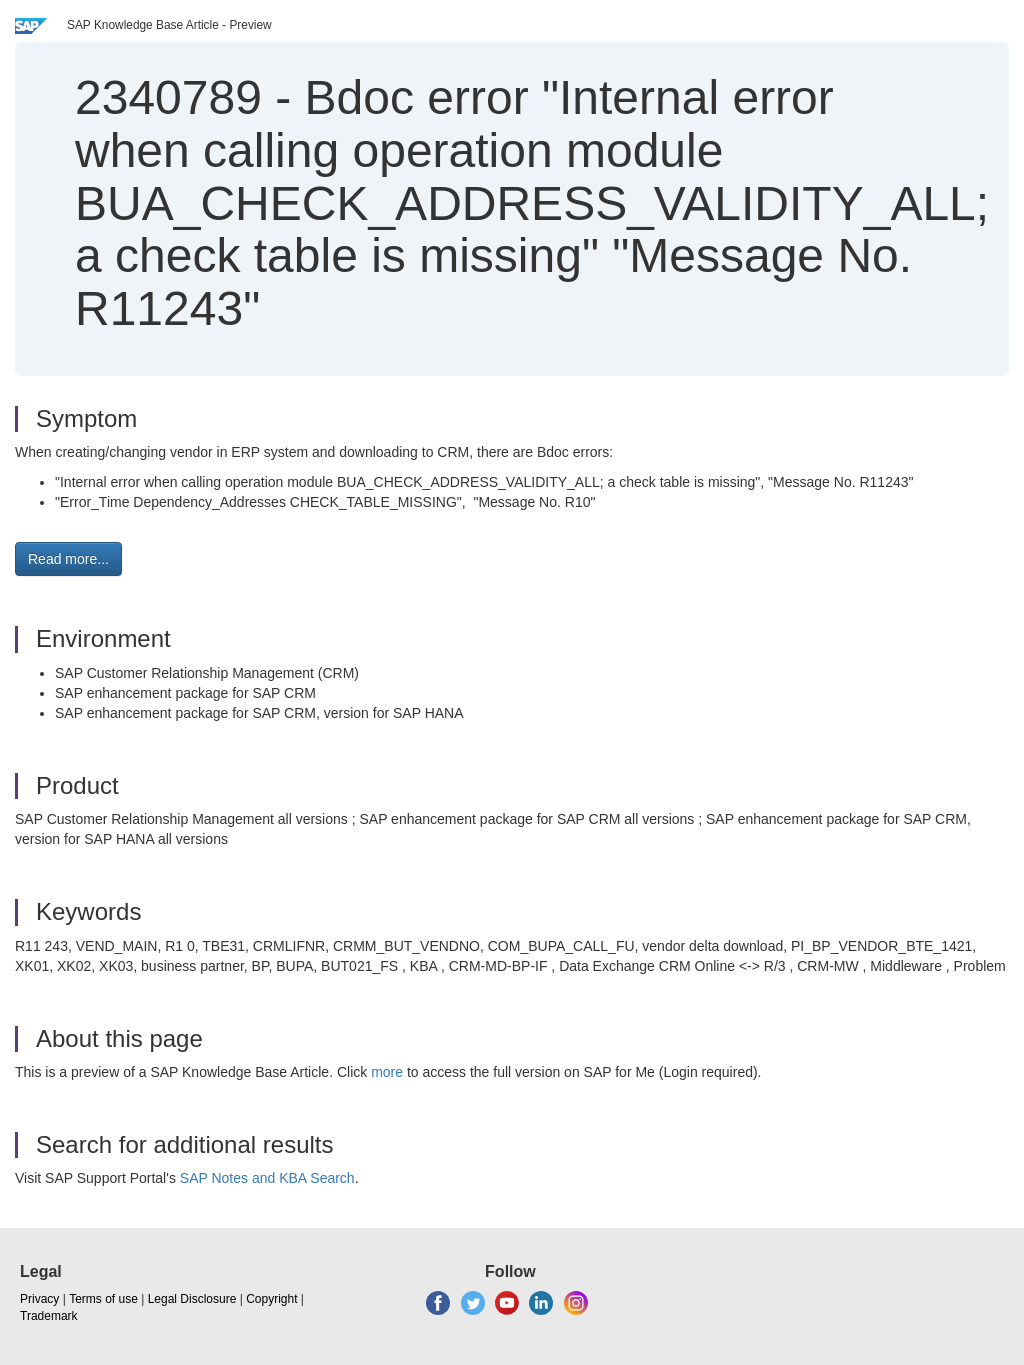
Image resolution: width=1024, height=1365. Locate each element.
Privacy (39, 1299)
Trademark (49, 1316)
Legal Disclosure (192, 1299)
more (387, 1072)
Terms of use (103, 1299)
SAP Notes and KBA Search (267, 1178)
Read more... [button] (68, 559)
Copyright (271, 1299)
